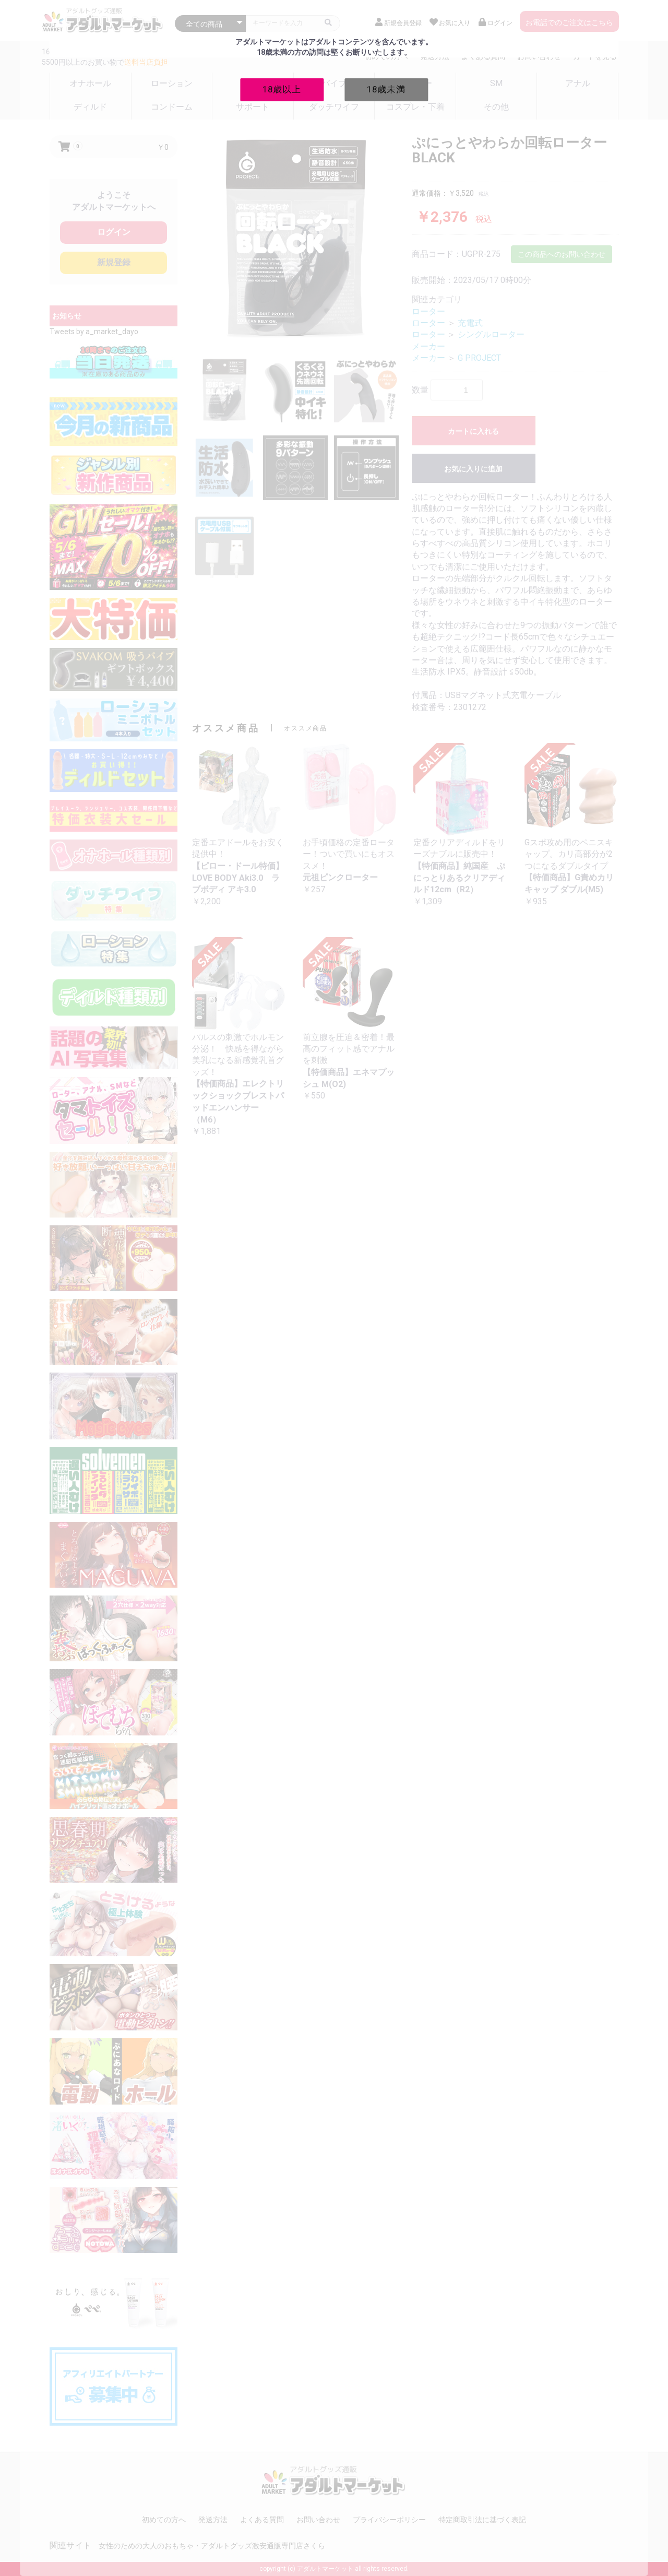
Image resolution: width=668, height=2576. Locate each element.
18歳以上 (282, 89)
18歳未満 (386, 89)
